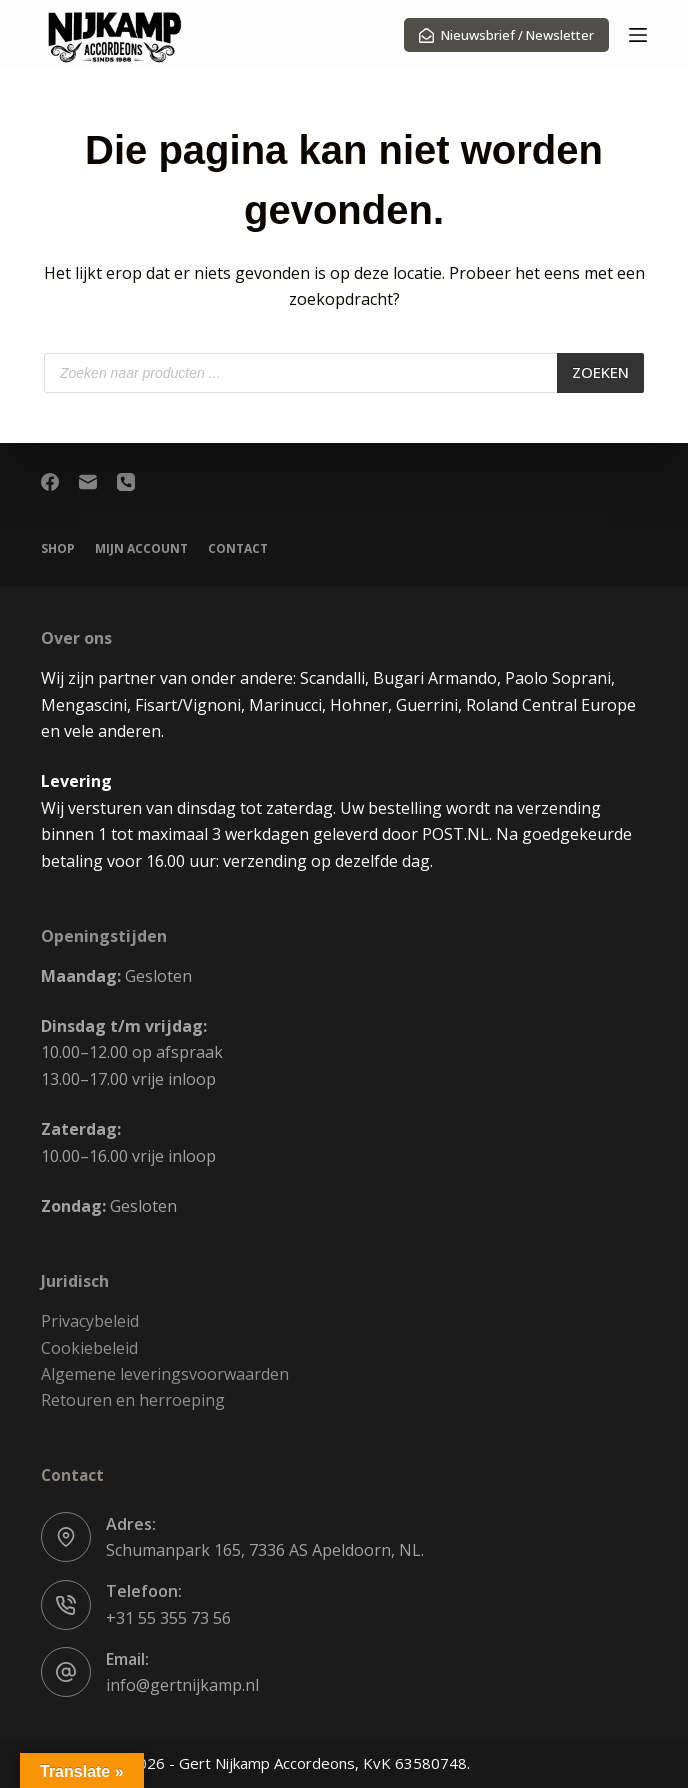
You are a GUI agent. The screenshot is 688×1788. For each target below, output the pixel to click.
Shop (58, 549)
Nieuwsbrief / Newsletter (506, 35)
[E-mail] (88, 482)
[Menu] (638, 35)
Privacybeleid (90, 1321)
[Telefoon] (126, 482)
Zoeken (600, 372)
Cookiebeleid (89, 1348)
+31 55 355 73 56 (168, 1618)
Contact (238, 549)
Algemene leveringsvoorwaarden (165, 1374)
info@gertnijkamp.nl (182, 1685)
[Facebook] (50, 482)
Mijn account (141, 549)
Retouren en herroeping (133, 1400)
